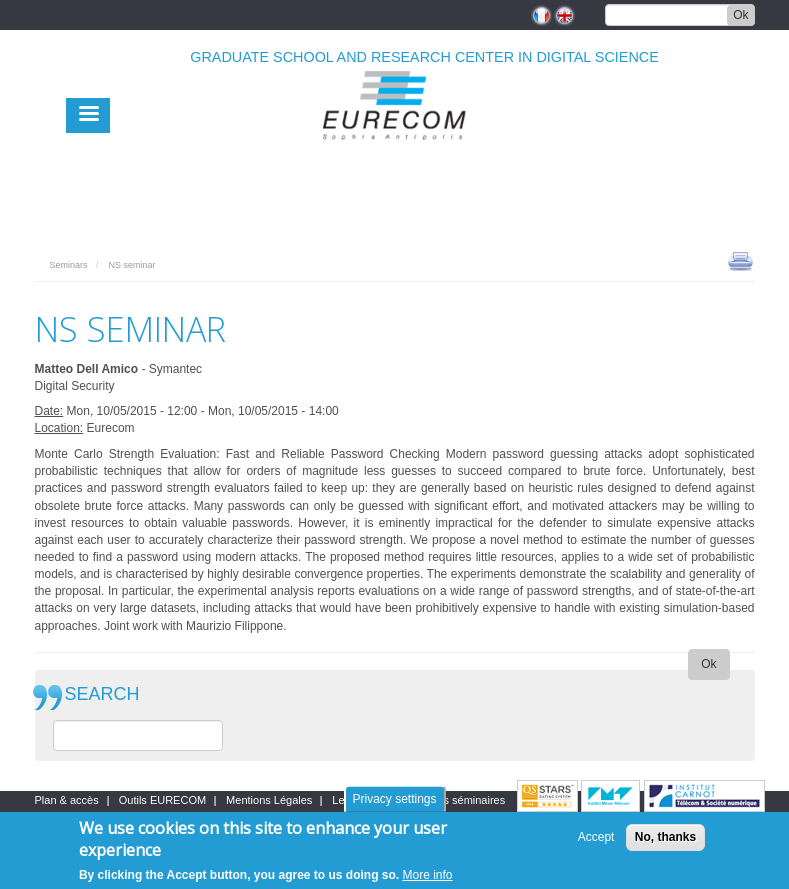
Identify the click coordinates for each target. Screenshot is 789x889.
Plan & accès (67, 800)
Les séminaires (468, 800)
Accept (596, 842)
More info (428, 879)
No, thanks (665, 842)
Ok (740, 15)
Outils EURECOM (162, 800)
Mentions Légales (269, 800)
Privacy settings (394, 803)
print (740, 260)
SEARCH (102, 694)
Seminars (69, 265)
